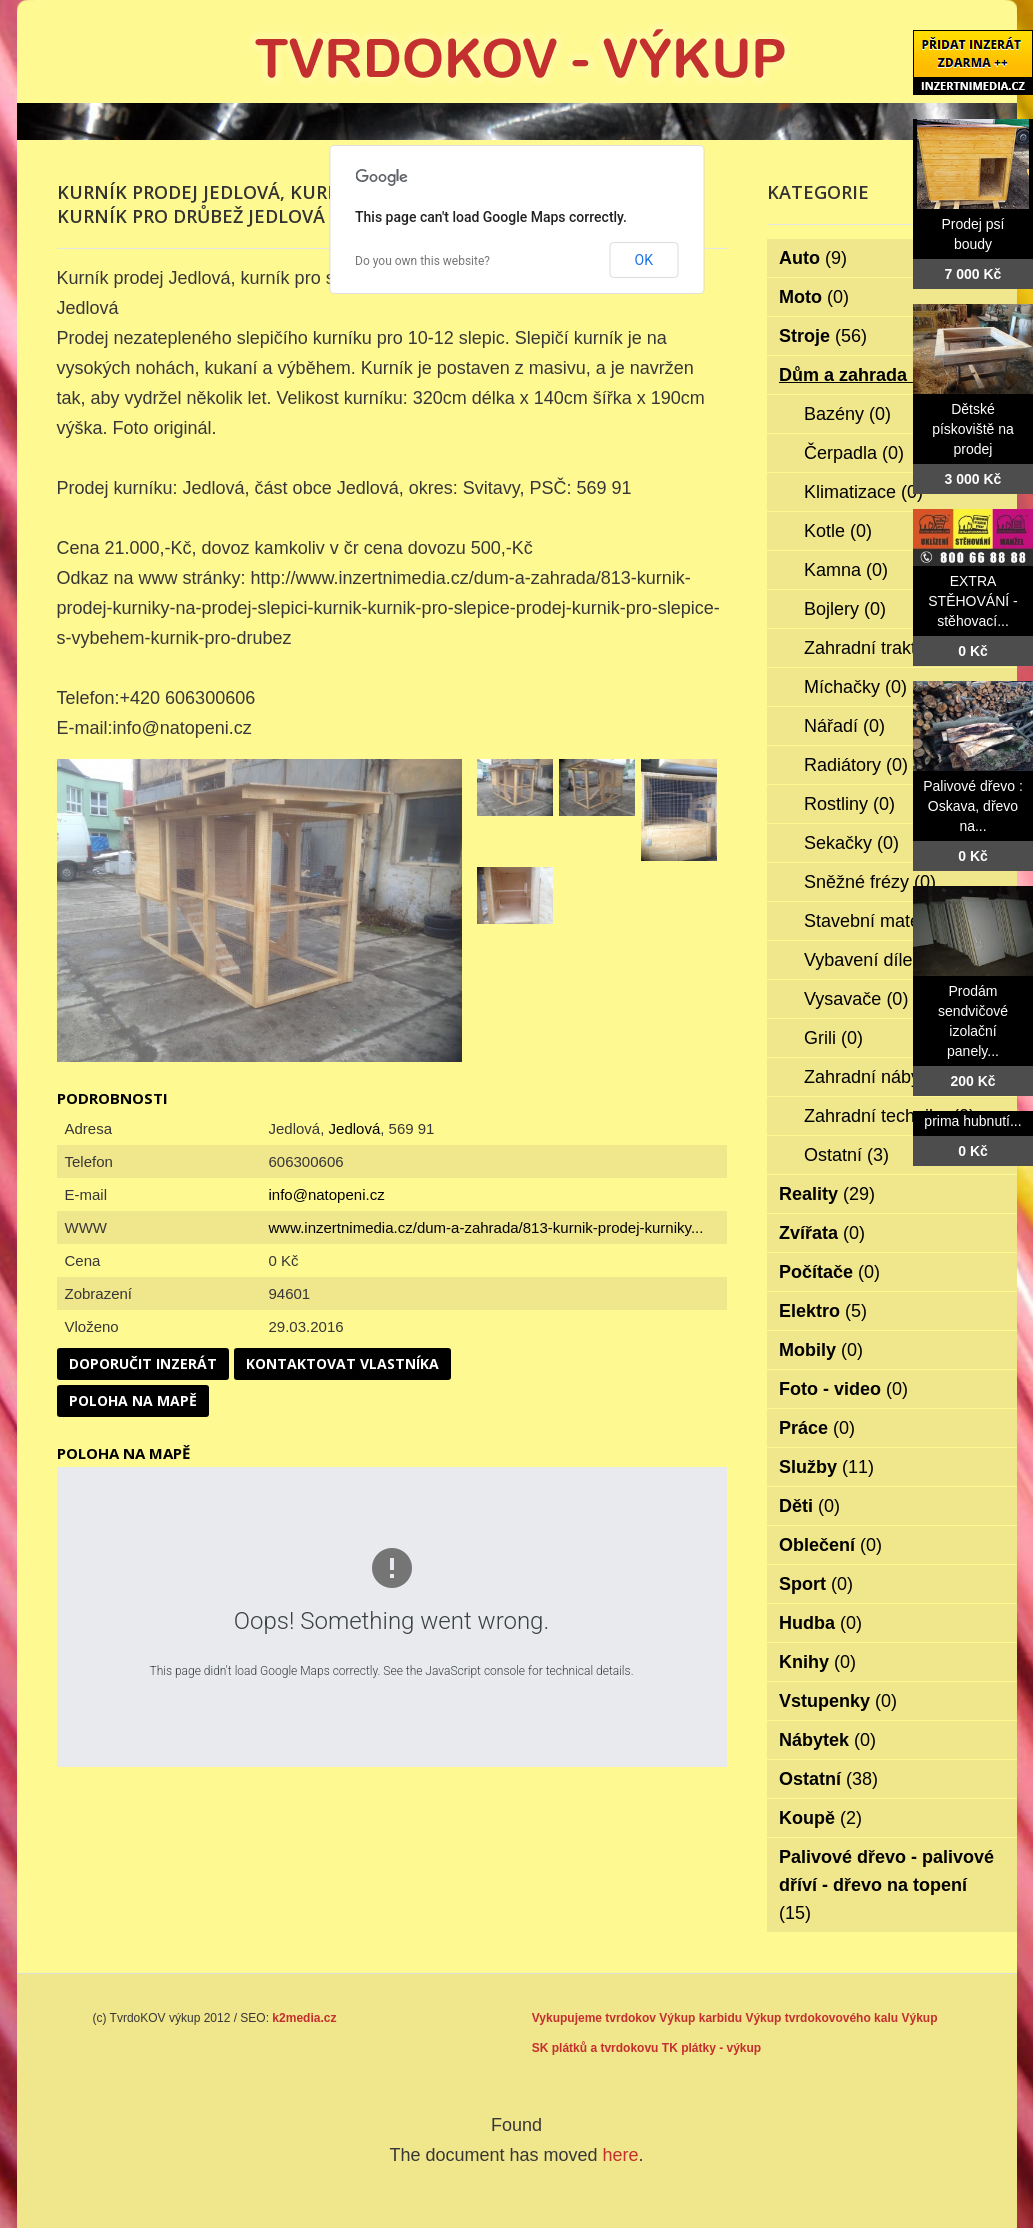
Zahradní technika (889, 1116)
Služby (826, 1467)
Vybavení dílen (876, 960)
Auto (813, 258)
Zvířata (822, 1233)
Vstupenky (838, 1701)
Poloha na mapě (133, 1400)
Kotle (838, 531)
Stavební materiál (887, 921)
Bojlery (845, 609)
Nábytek (827, 1740)
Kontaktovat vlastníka (342, 1363)
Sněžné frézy (870, 882)
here (621, 2155)
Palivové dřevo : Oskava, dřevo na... (973, 806)
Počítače (829, 1272)
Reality (827, 1194)
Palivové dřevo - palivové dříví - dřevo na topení (886, 1885)
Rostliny (849, 804)
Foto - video (843, 1389)
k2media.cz (304, 2018)
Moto (814, 297)
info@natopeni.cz (327, 1194)
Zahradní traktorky (890, 648)
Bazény (847, 414)
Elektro (823, 1311)
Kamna (846, 570)
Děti (809, 1506)
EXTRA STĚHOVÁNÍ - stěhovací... (972, 601)
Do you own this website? (422, 261)
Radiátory (856, 765)
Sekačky (851, 843)
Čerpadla (854, 453)
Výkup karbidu (700, 2018)
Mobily (821, 1350)
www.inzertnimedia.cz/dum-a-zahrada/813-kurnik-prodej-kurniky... (486, 1227)
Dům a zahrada (856, 375)
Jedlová (355, 1128)
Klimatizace (863, 492)
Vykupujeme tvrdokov (594, 2018)
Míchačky (855, 687)
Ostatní (846, 1155)
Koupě (820, 1818)
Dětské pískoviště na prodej (973, 429)
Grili (833, 1038)
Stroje (823, 336)
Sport (816, 1584)
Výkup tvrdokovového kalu (821, 2018)
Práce (817, 1428)
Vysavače (856, 999)
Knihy (817, 1662)
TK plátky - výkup (711, 2048)
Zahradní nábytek (887, 1077)
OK (644, 260)
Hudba (820, 1623)
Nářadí (844, 726)
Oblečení (830, 1545)
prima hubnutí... (972, 1121)
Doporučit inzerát (143, 1363)
